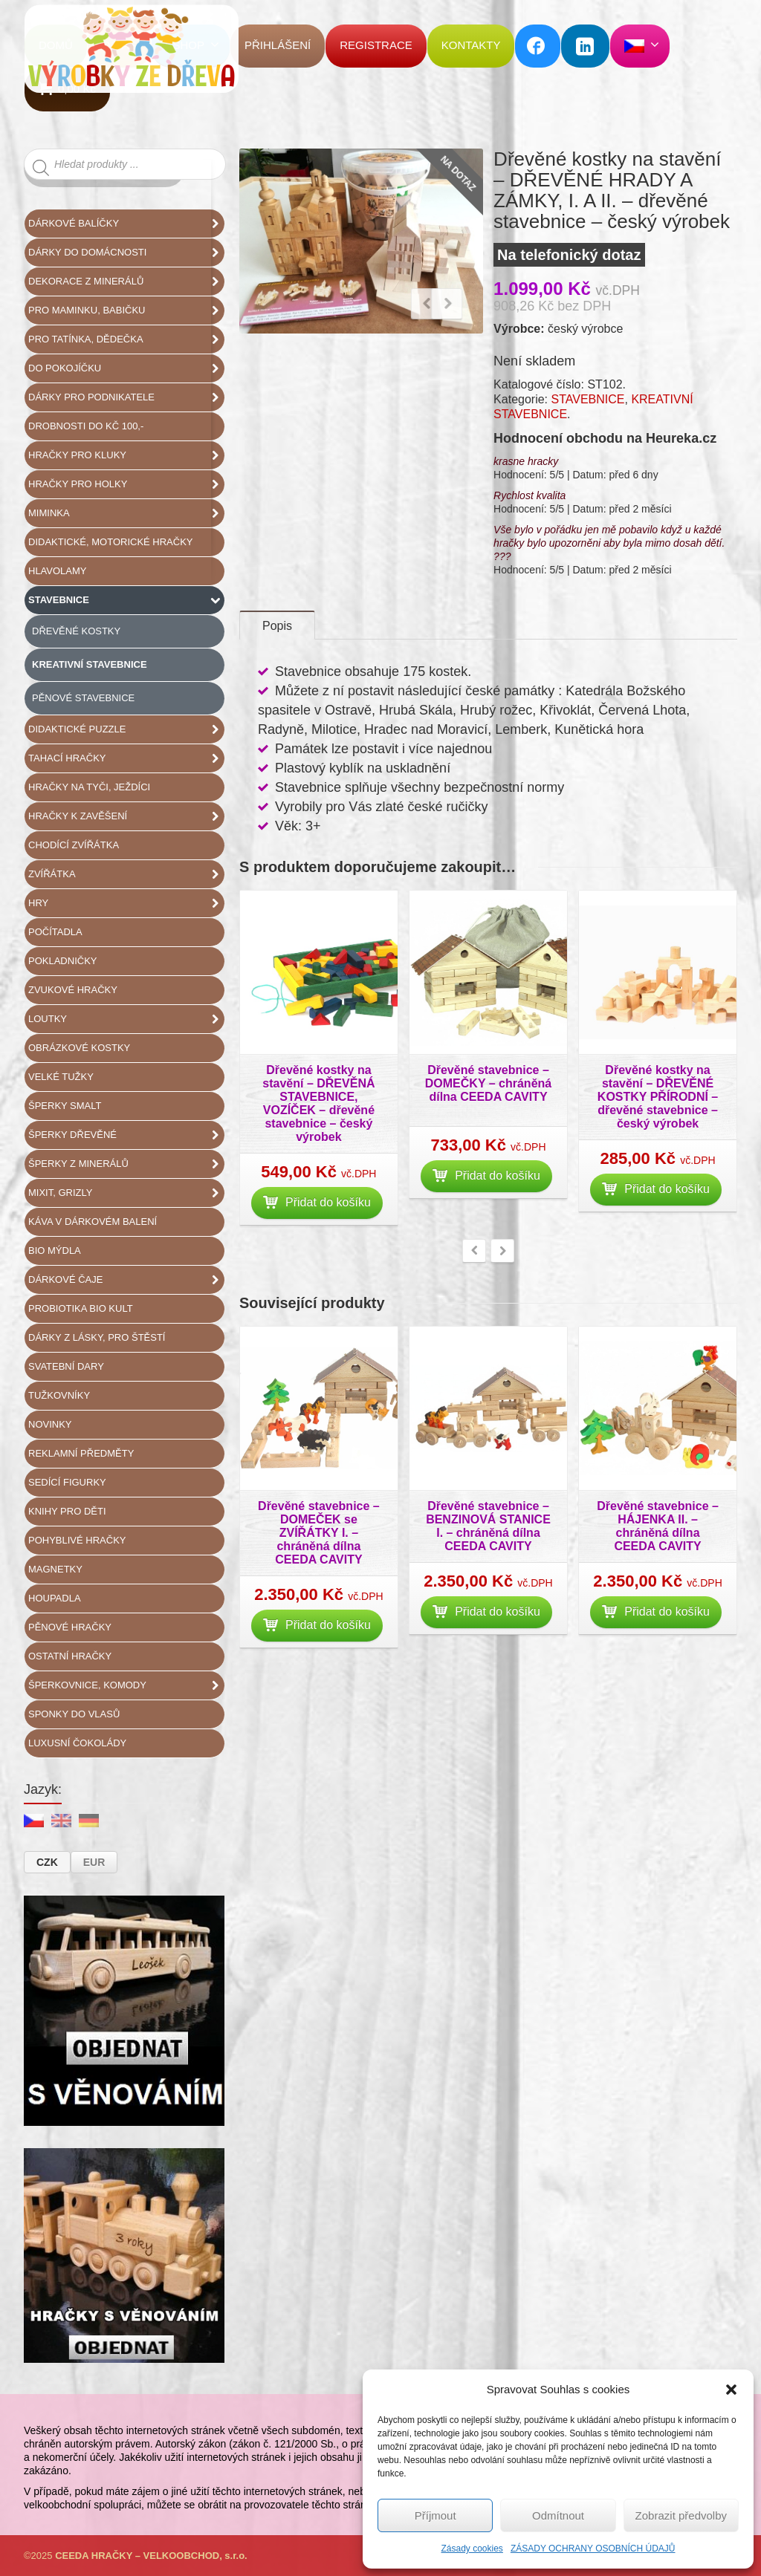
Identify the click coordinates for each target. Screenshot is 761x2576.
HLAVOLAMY (57, 570)
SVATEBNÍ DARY (66, 1366)
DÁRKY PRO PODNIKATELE (126, 397)
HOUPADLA (54, 1598)
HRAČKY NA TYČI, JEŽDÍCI (89, 787)
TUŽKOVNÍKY (59, 1395)
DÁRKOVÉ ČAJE (126, 1280)
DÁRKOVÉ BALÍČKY (126, 223)
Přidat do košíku (317, 1213)
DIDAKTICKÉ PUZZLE (126, 729)
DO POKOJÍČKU (126, 368)
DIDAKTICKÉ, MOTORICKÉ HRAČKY (110, 541)
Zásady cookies (472, 2548)
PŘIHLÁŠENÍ (278, 45)
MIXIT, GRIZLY (126, 1193)
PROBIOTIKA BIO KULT (80, 1308)
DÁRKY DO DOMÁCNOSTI (126, 252)
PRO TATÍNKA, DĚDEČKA (126, 339)
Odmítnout (558, 2515)
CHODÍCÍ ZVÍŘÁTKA (73, 844)
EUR (94, 1862)
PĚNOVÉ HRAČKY (69, 1627)
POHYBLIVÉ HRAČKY (77, 1540)
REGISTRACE (376, 45)
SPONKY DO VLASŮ (74, 1714)
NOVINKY (50, 1424)
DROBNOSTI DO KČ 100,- (85, 426)
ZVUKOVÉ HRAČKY (72, 989)
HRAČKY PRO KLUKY (126, 455)
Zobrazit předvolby (681, 2515)
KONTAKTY (471, 45)
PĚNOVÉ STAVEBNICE (83, 697)
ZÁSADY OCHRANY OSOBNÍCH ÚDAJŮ (593, 2548)
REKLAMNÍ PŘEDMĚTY (81, 1453)
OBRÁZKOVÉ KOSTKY (79, 1047)
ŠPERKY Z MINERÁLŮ (126, 1164)
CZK (47, 1862)
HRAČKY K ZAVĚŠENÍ (126, 816)
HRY (126, 903)
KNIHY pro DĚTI (67, 1511)
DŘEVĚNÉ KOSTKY (76, 631)
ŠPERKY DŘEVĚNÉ (126, 1135)
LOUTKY (126, 1019)
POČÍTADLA (55, 931)
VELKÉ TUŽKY (61, 1076)
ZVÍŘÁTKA (126, 874)
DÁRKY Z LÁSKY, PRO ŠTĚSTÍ (96, 1337)
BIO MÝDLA (54, 1250)
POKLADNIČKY (62, 960)
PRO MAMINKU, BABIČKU (126, 310)
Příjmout (435, 2515)
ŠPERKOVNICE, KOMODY (126, 1685)
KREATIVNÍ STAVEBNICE (89, 664)
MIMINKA (126, 513)
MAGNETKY (55, 1569)
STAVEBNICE (588, 399)
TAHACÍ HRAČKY (126, 758)
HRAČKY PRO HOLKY (126, 484)
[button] (731, 2389)
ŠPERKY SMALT (65, 1105)
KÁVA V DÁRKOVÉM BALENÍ (92, 1221)
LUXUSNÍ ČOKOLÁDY (77, 1743)
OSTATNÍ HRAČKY (69, 1656)
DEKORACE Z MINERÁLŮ (126, 281)
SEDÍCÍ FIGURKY (67, 1482)
